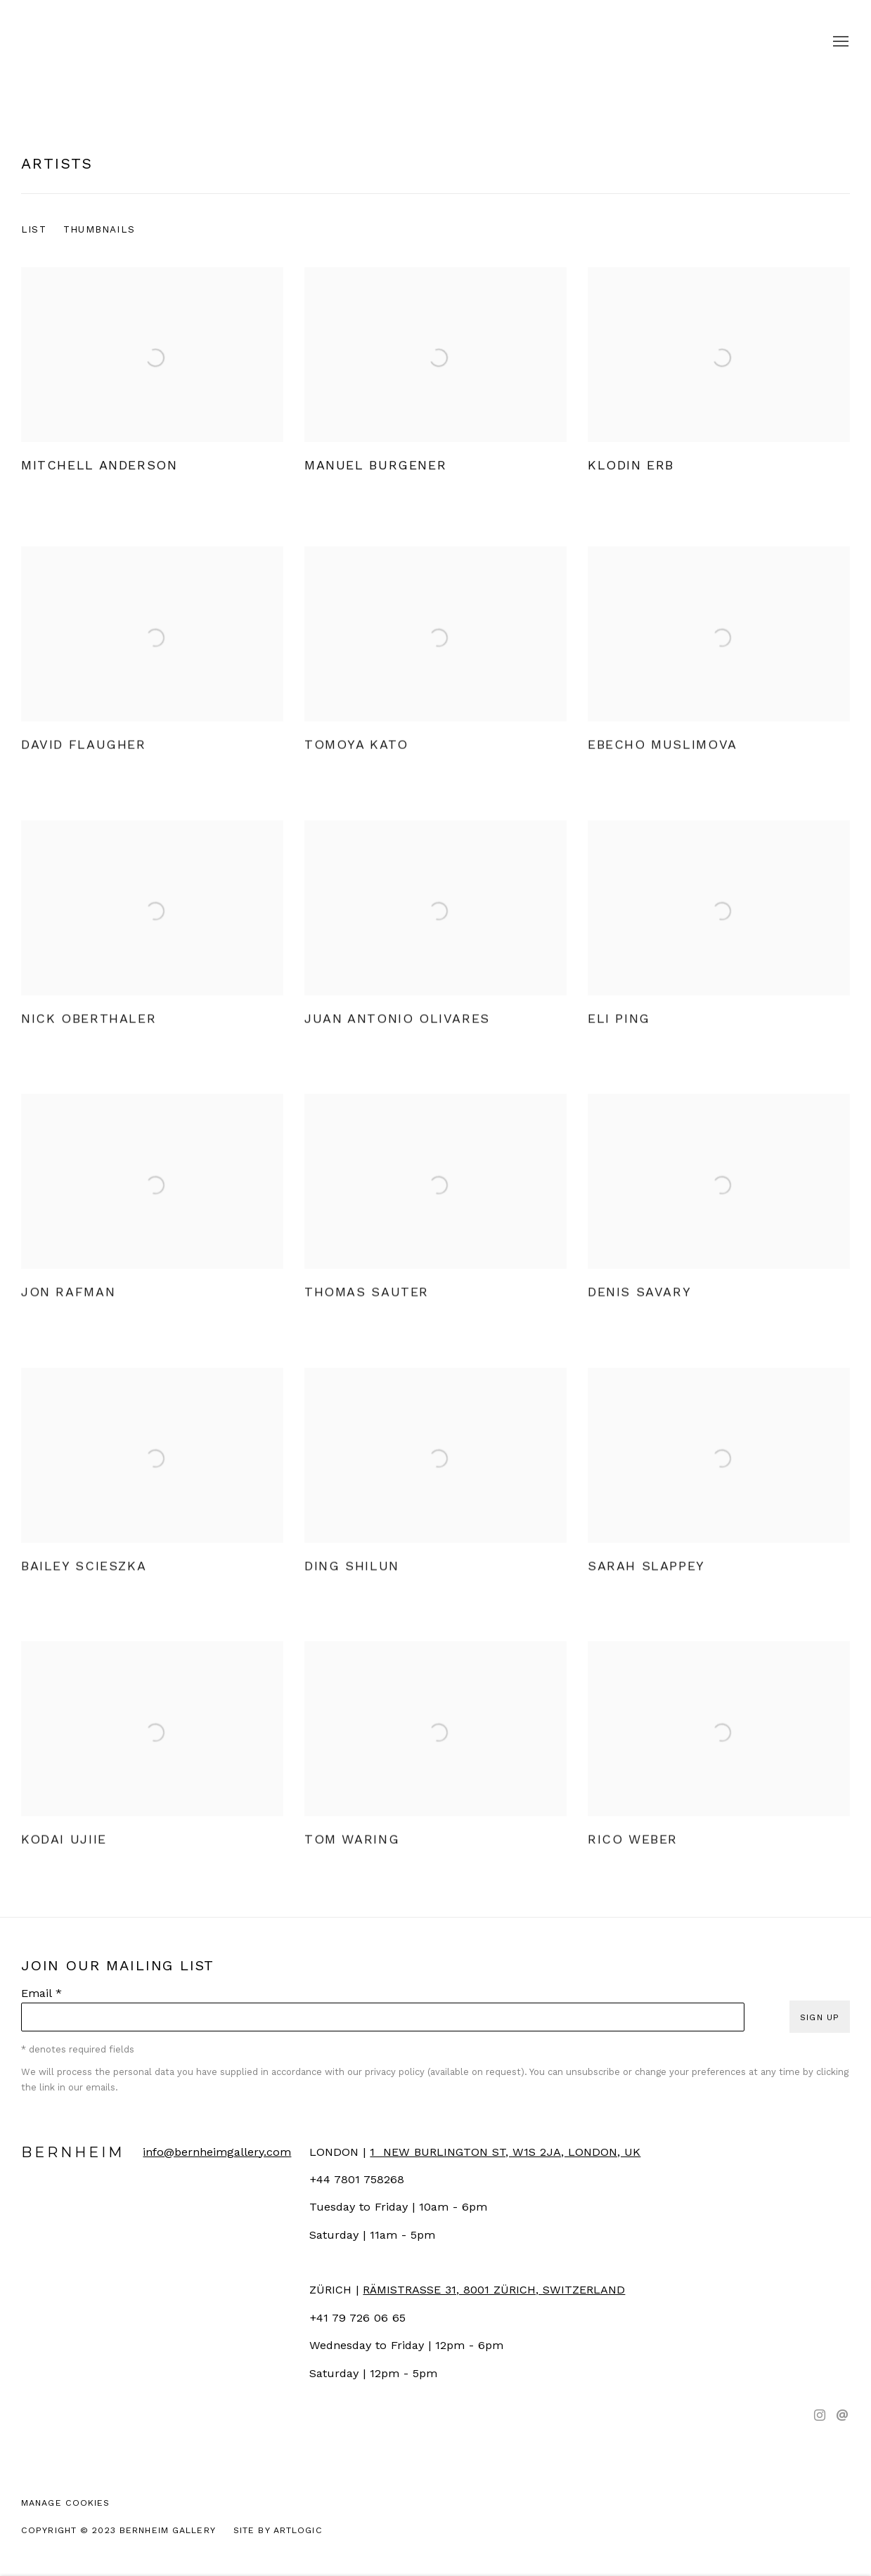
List (33, 229)
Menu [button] (839, 42)
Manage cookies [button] (65, 2502)
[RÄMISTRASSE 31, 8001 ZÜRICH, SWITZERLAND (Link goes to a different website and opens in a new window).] (494, 2289)
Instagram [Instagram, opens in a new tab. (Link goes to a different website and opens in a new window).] (819, 2416)
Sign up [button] (819, 2017)
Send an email (842, 2416)
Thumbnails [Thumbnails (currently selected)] (99, 229)
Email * (41, 1993)
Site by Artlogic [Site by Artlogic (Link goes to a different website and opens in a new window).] (278, 2530)
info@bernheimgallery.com (217, 2152)
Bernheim (436, 42)
